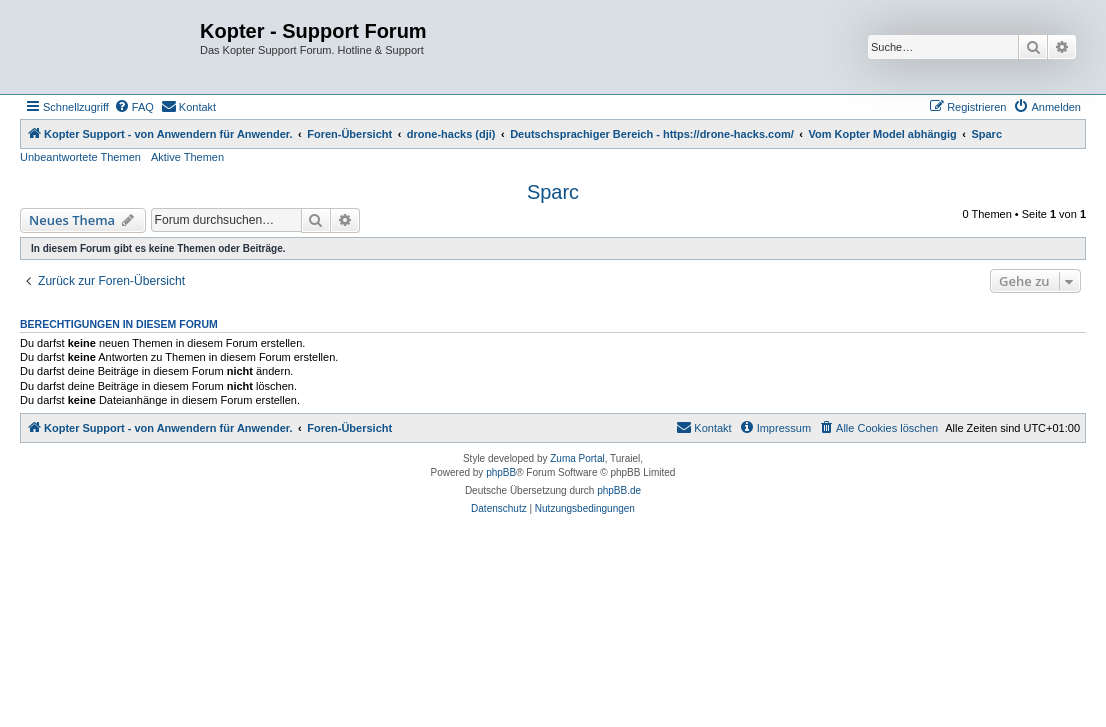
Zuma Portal (577, 458)
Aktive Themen (187, 157)
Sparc (553, 192)
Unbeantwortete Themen (80, 157)
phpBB (501, 472)
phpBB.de (619, 490)
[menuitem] (134, 107)
